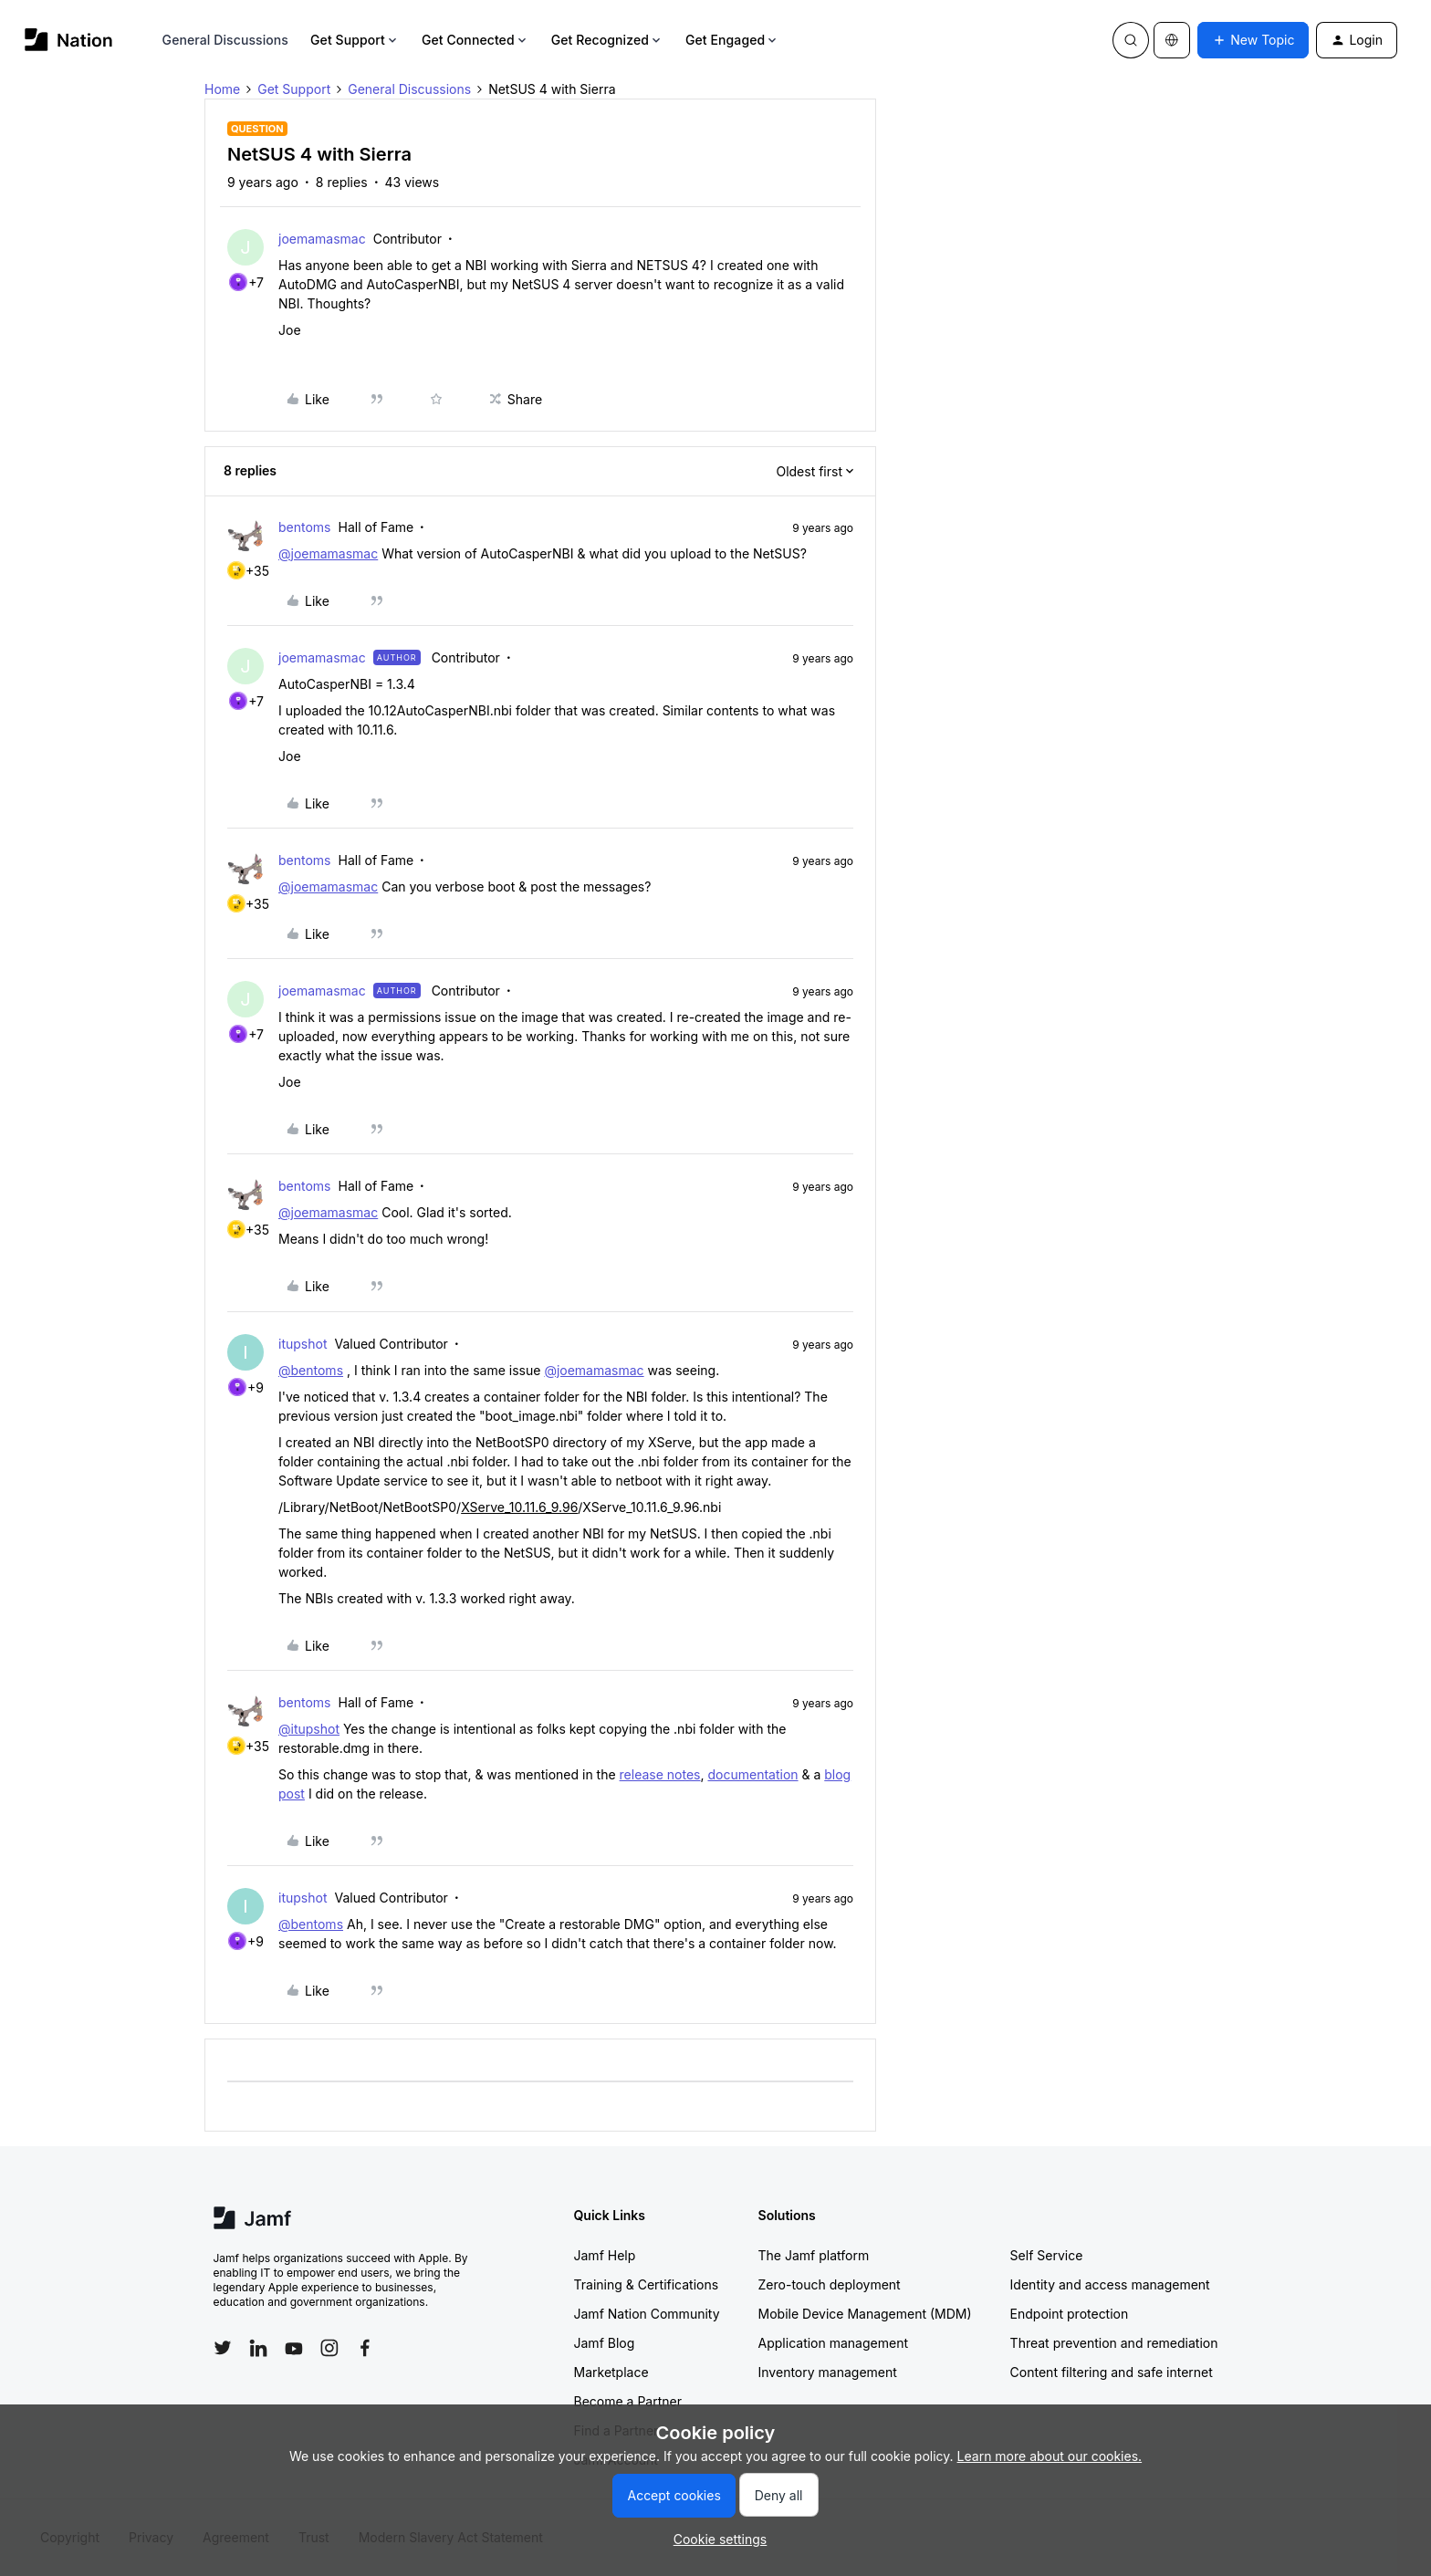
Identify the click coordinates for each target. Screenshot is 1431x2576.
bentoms (304, 527)
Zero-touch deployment (829, 2284)
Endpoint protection (1069, 2313)
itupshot (302, 1343)
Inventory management (827, 2372)
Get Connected (475, 39)
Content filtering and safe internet (1111, 2372)
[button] (1253, 40)
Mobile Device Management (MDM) (865, 2313)
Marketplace (611, 2372)
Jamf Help (605, 2255)
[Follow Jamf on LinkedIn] (258, 2348)
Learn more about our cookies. (1050, 2456)
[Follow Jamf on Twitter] (223, 2348)
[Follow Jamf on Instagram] (329, 2348)
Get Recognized (607, 39)
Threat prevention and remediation (1114, 2343)
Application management (833, 2343)
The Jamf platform (814, 2255)
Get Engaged (732, 39)
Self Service (1046, 2255)
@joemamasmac (328, 553)
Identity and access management (1110, 2284)
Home (222, 89)
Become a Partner (628, 2401)
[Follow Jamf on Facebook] (365, 2348)
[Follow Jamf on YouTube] (294, 2347)
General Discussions (225, 39)
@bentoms (310, 1370)
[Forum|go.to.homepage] (69, 39)
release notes (660, 1774)
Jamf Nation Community (647, 2313)
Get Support (355, 39)
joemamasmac (322, 238)
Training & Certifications (646, 2284)
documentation (752, 1774)
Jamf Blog (604, 2343)
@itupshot (308, 1728)
